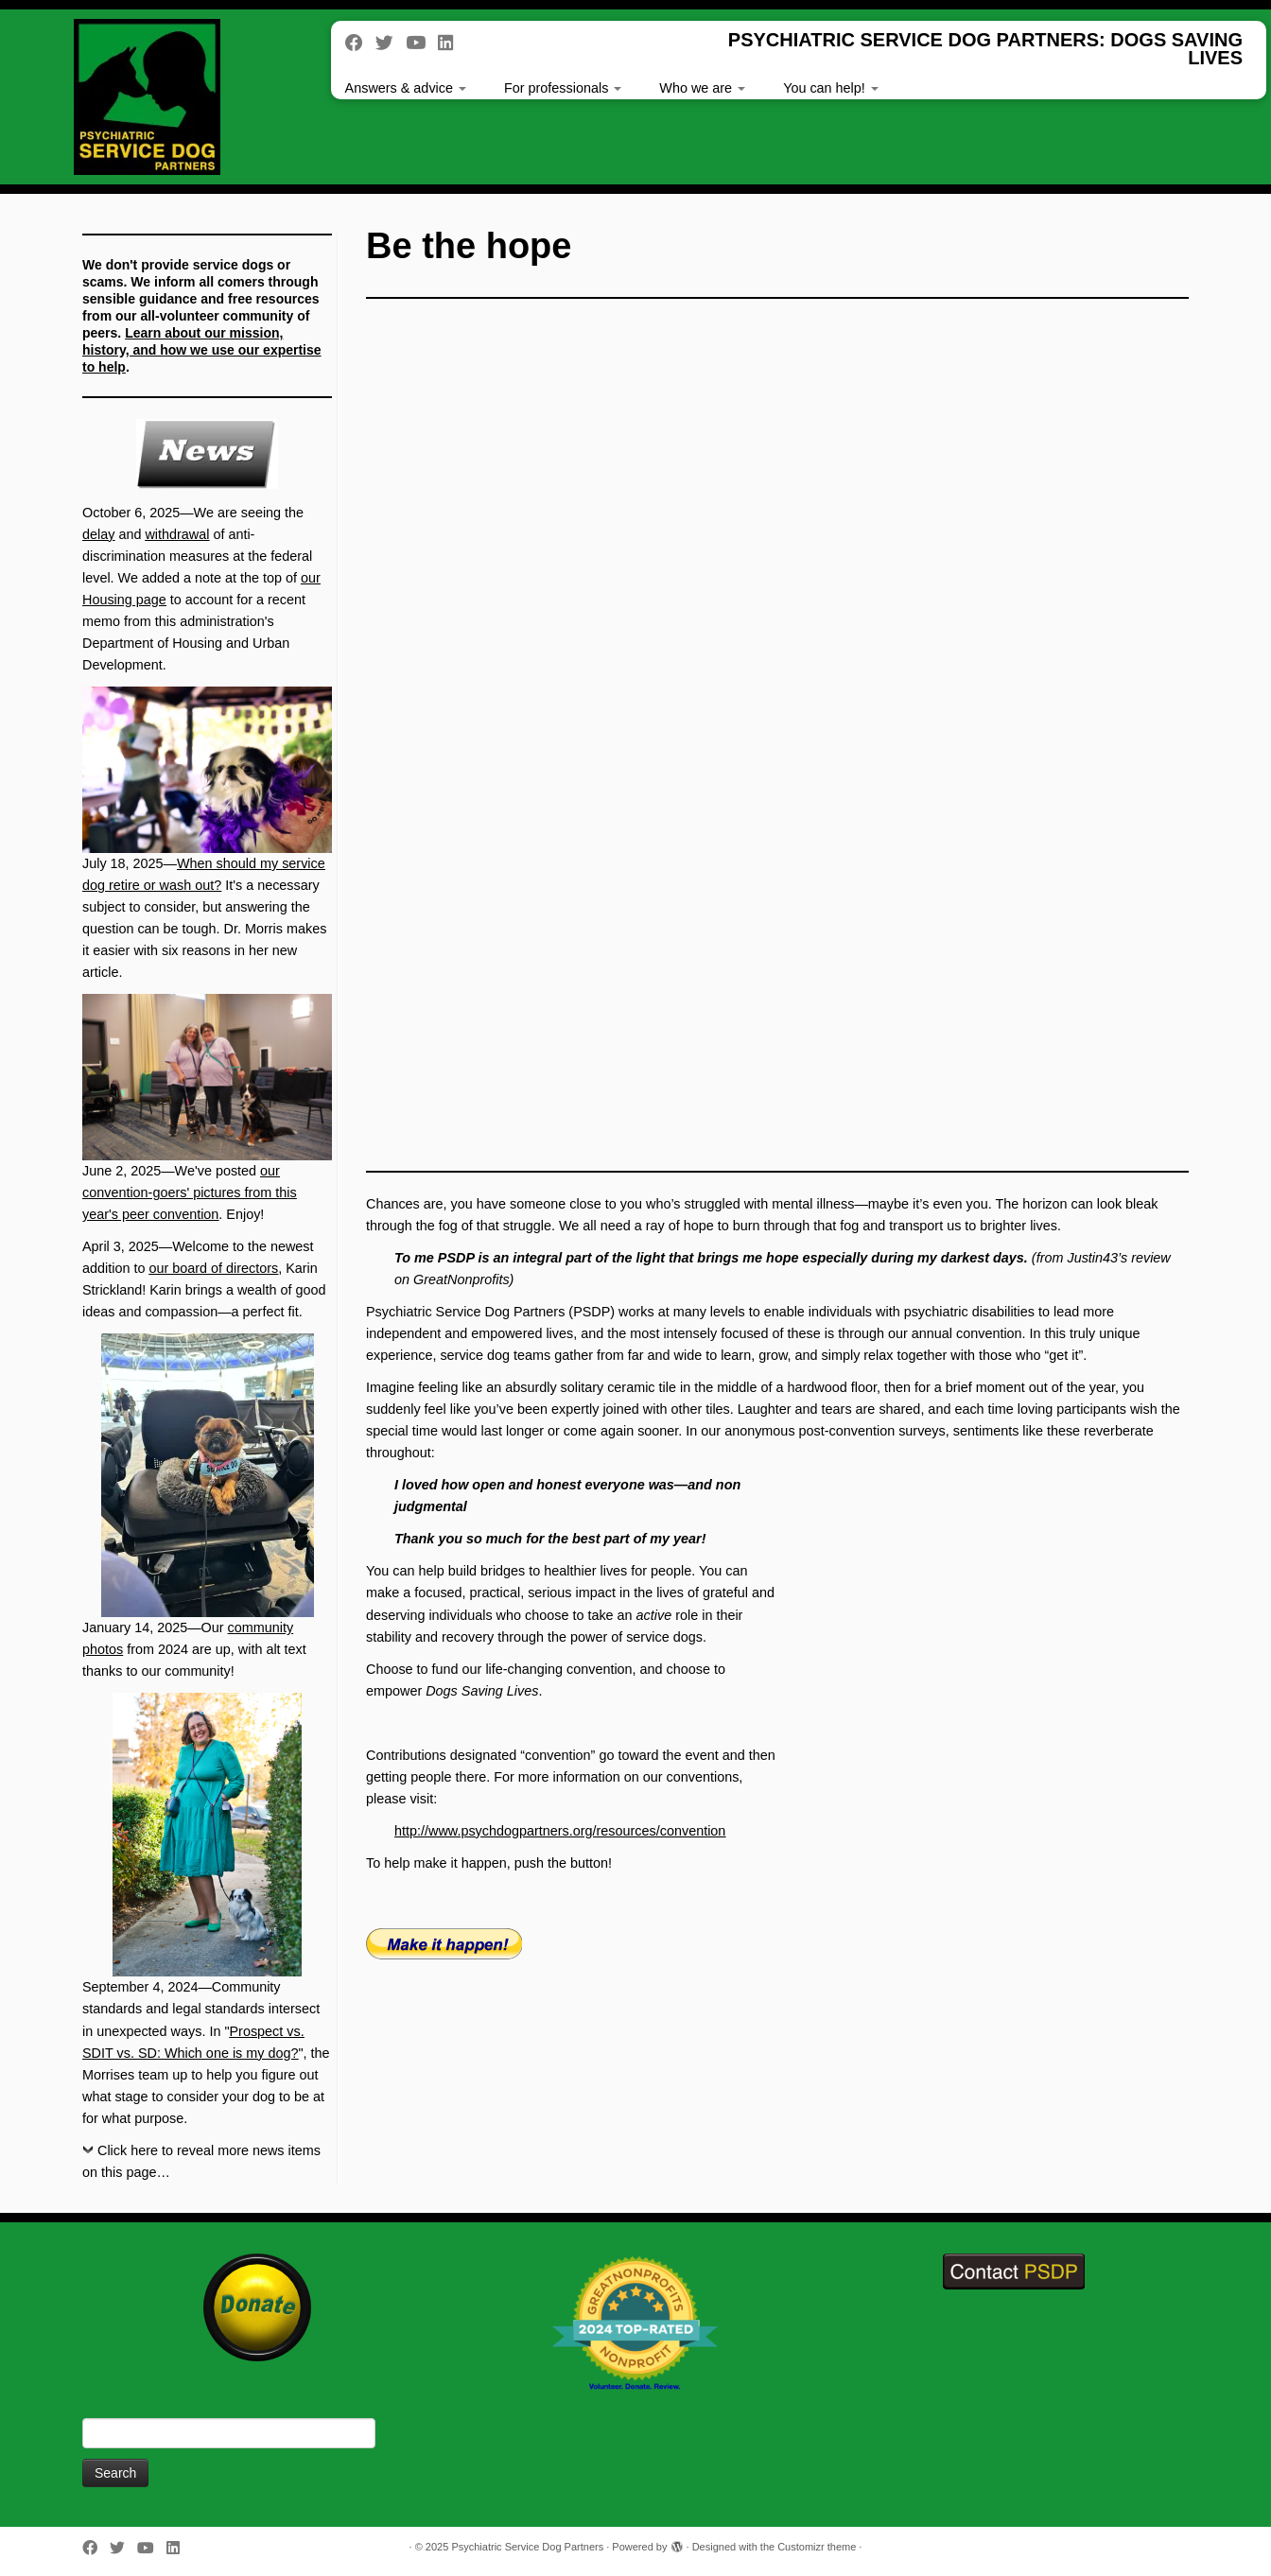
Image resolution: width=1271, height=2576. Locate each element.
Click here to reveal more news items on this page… (201, 2161)
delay (98, 534)
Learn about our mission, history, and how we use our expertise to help (202, 349)
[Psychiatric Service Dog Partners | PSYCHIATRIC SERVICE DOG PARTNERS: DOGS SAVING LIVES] (146, 97)
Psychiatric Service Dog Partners (527, 2546)
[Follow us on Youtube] (422, 43)
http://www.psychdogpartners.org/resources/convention (559, 1830)
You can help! (831, 88)
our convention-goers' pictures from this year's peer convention (189, 1192)
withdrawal (177, 534)
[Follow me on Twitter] (390, 43)
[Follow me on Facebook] (360, 43)
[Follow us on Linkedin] (451, 43)
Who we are (702, 88)
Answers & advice (405, 88)
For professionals (562, 88)
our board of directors (213, 1268)
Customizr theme (816, 2546)
